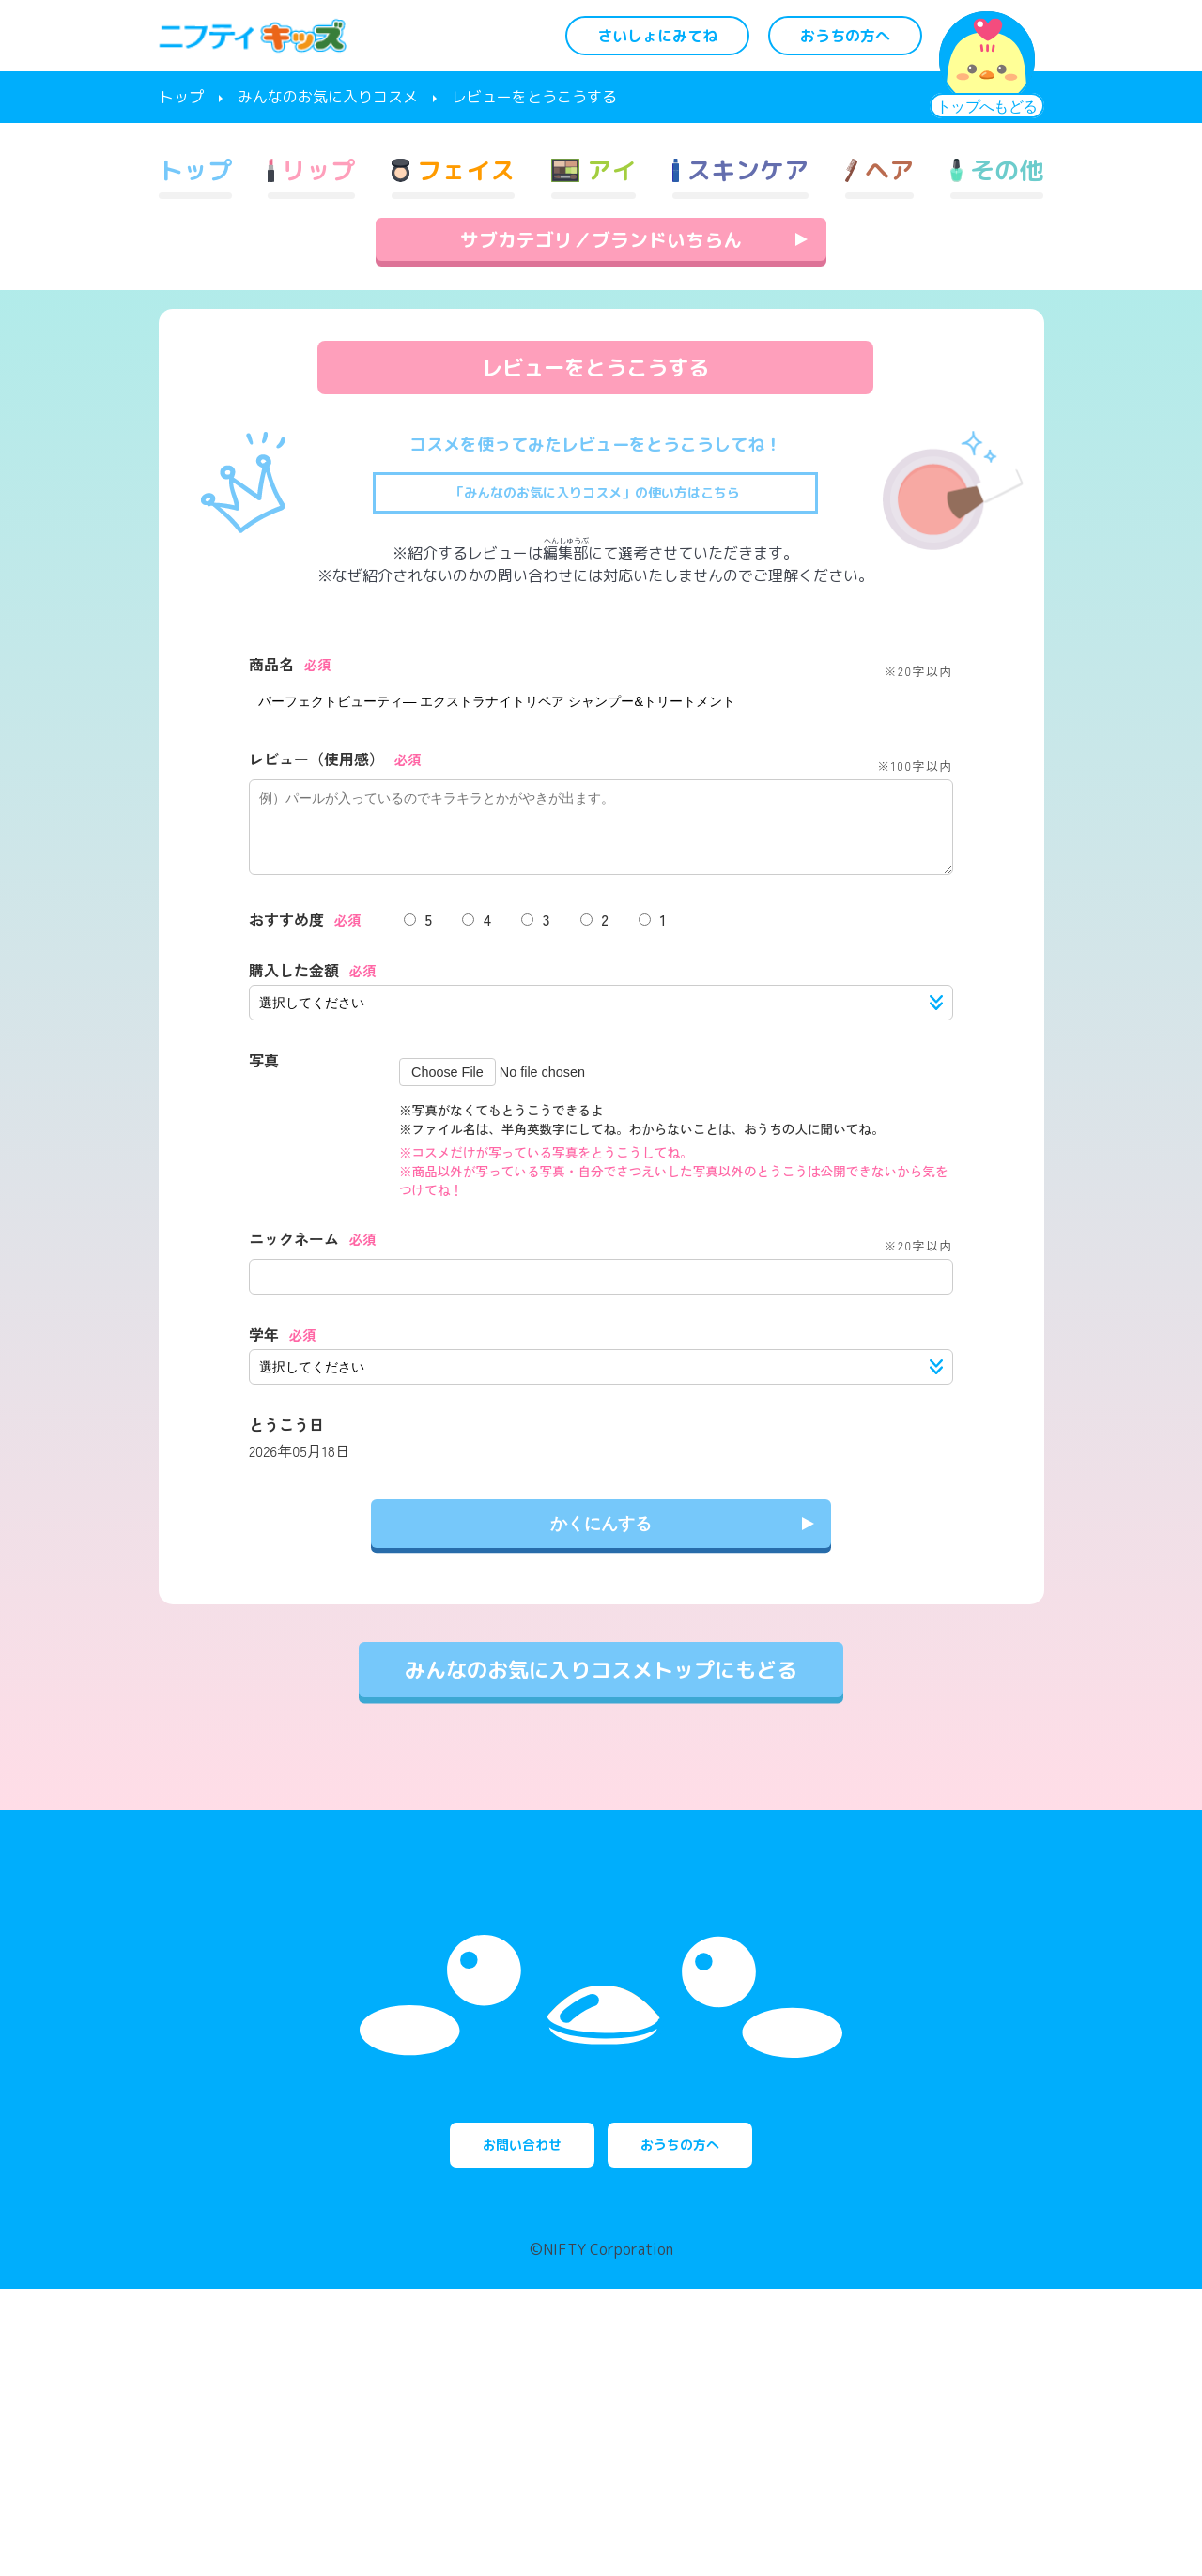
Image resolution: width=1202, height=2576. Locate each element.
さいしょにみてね (657, 35)
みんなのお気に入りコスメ (328, 96)
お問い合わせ (488, 2422)
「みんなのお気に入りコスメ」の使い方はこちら (595, 575)
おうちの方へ (845, 35)
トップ (181, 96)
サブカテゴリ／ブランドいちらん (601, 321)
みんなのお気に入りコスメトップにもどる (601, 1768)
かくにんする (601, 1622)
